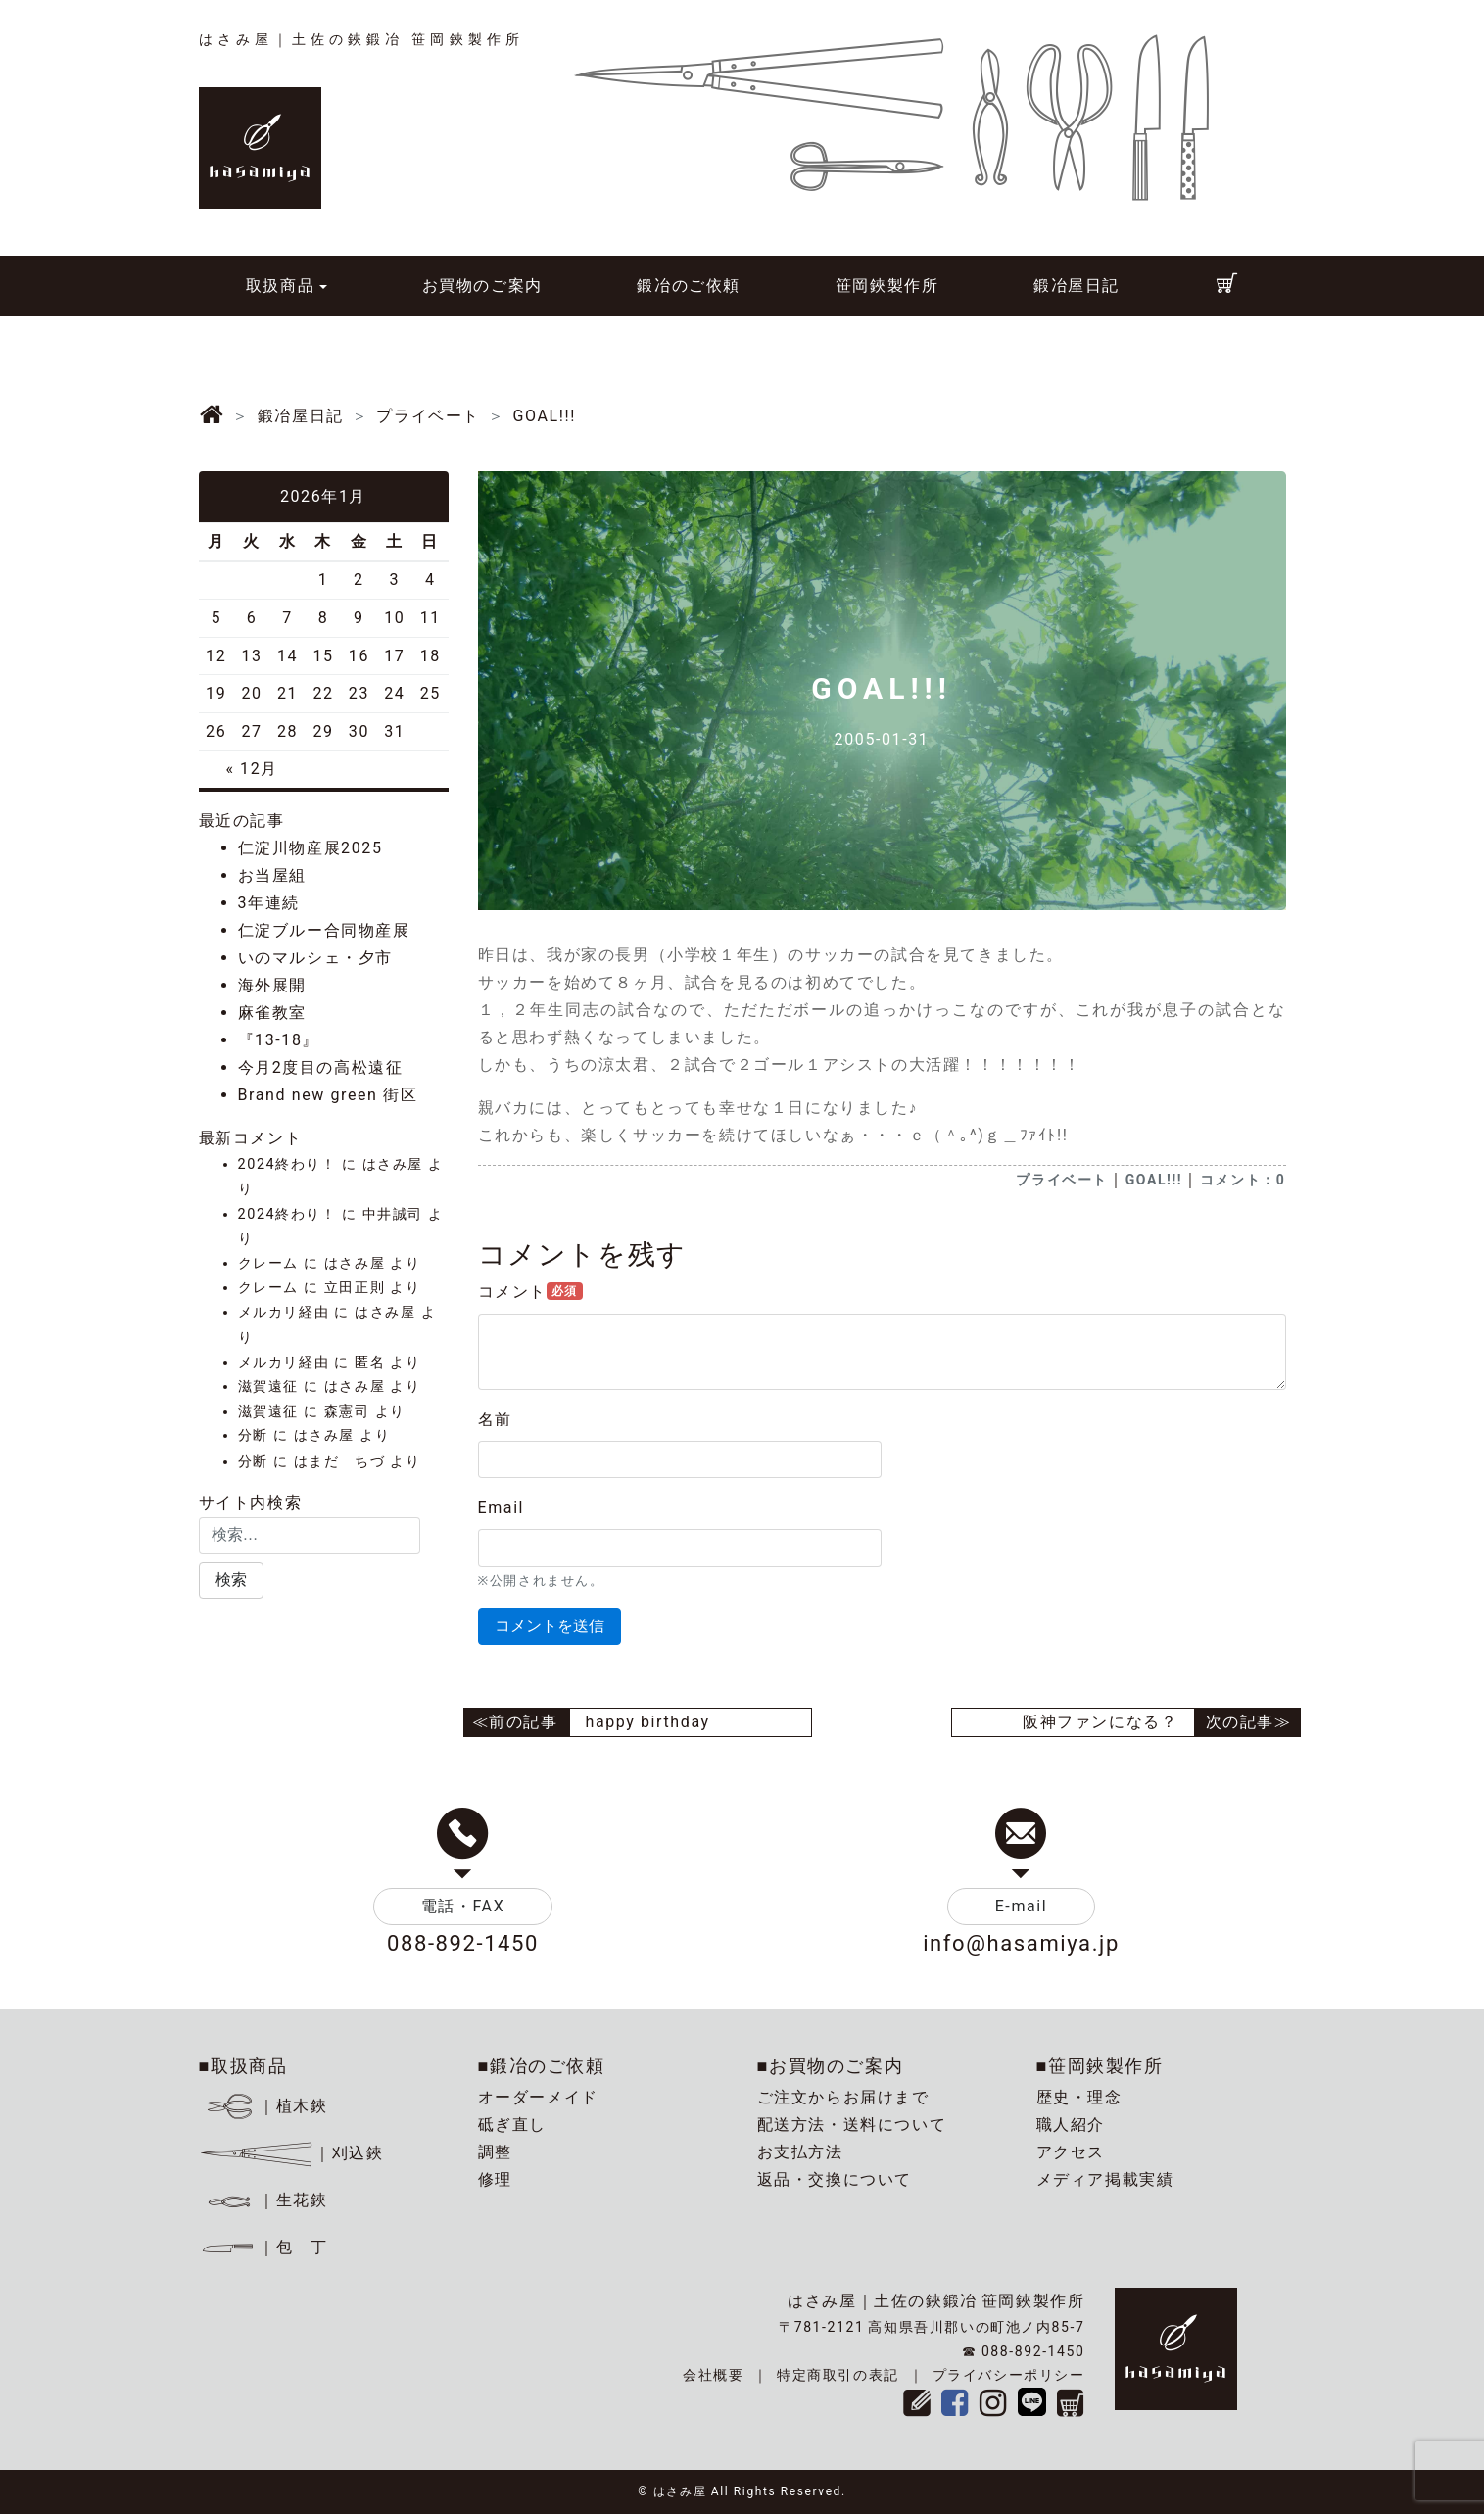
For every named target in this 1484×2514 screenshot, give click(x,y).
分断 (253, 1435)
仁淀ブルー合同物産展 (324, 930)
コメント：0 (1243, 1179)
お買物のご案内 (482, 285)
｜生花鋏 (266, 2200)
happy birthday (648, 1722)
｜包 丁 (263, 2247)
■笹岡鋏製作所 (1100, 2065)
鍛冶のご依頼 (689, 285)
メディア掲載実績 (1105, 2179)
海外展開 (272, 985)
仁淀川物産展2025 (310, 848)
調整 (495, 2152)
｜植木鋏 (266, 2106)
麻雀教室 (272, 1012)
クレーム (268, 1263)
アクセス (1070, 2152)
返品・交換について (834, 2179)
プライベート (1062, 1179)
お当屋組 (272, 875)
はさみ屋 (392, 1164)
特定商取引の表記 (838, 2375)
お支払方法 (800, 2152)
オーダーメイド (538, 2097)
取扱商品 (280, 285)
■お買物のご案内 (830, 2065)
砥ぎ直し (512, 2124)
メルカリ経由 (284, 1312)
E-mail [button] (1021, 1906)
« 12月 (251, 768)
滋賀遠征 (268, 1386)
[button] (231, 1580)
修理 (495, 2179)
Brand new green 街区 (328, 1095)
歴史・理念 (1079, 2097)
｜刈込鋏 (291, 2153)
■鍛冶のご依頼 (541, 2065)
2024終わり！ (287, 1164)
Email (501, 1507)
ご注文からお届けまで (843, 2097)
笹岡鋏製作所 (887, 285)
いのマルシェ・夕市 (315, 957)
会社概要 (713, 2375)
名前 (495, 1419)
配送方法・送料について (852, 2124)
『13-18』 (279, 1040)
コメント (530, 1291)
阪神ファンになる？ (1100, 1722)
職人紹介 (1070, 2124)
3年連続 (269, 903)
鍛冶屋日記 (1076, 285)
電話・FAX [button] (463, 1906)
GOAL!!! (1154, 1179)
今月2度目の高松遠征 (321, 1067)
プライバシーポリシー (1009, 2375)
